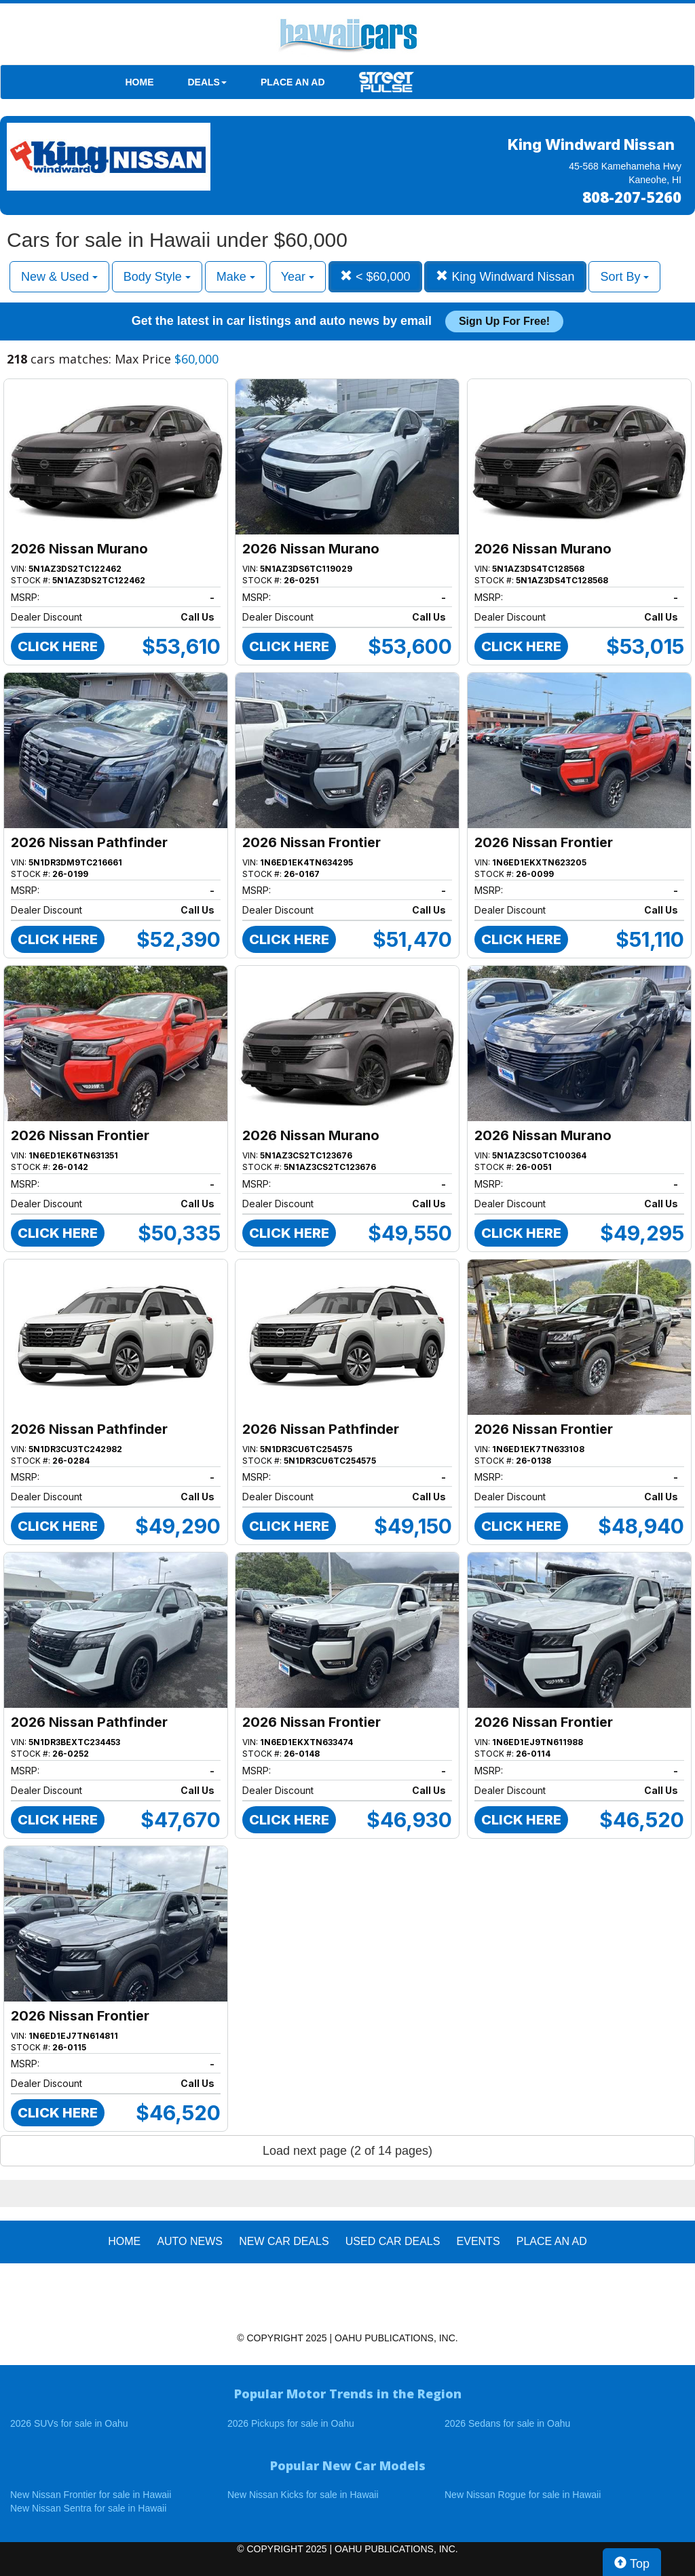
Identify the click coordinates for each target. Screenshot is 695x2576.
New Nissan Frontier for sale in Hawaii (90, 2494)
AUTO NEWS (190, 2241)
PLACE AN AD (293, 82)
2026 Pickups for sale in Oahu (290, 2423)
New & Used (59, 277)
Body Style (157, 277)
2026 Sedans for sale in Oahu (507, 2423)
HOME (140, 82)
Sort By (624, 277)
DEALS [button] (207, 82)
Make (236, 277)
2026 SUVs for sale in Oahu (69, 2423)
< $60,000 (375, 276)
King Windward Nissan (505, 276)
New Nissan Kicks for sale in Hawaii (303, 2494)
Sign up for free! (504, 321)
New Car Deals (283, 2241)
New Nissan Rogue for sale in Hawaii (523, 2494)
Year (297, 277)
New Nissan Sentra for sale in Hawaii (88, 2508)
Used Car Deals (392, 2241)
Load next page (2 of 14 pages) (347, 2151)
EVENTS (478, 2241)
